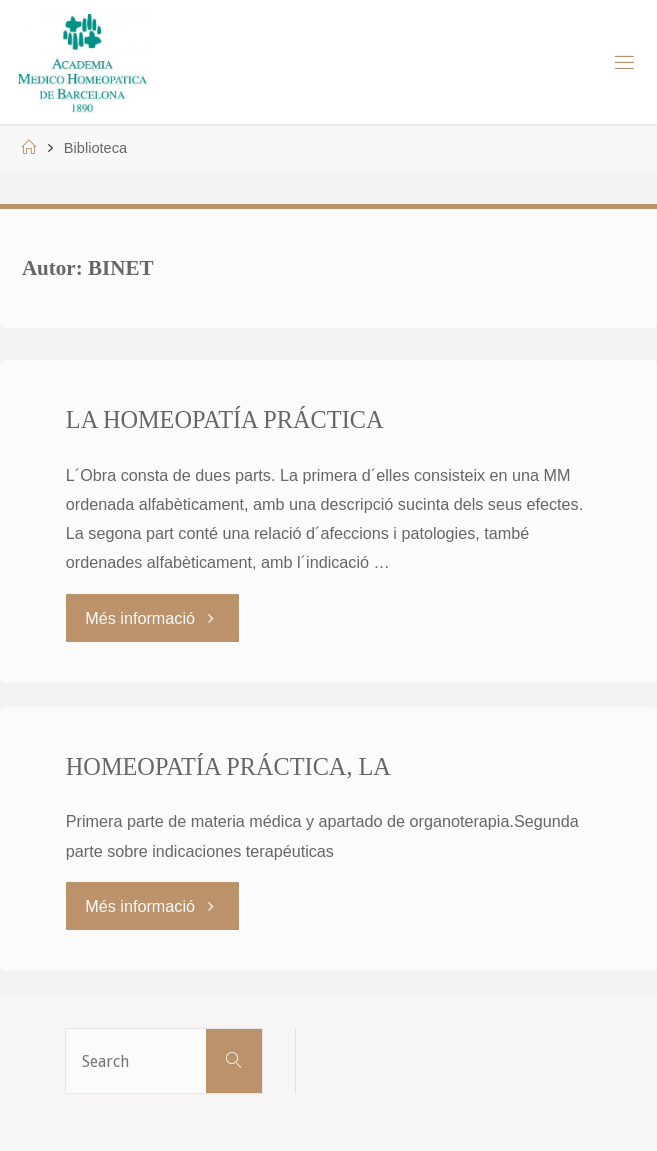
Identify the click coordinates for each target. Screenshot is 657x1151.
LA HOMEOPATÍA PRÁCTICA (225, 419)
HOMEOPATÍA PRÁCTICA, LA (228, 766)
